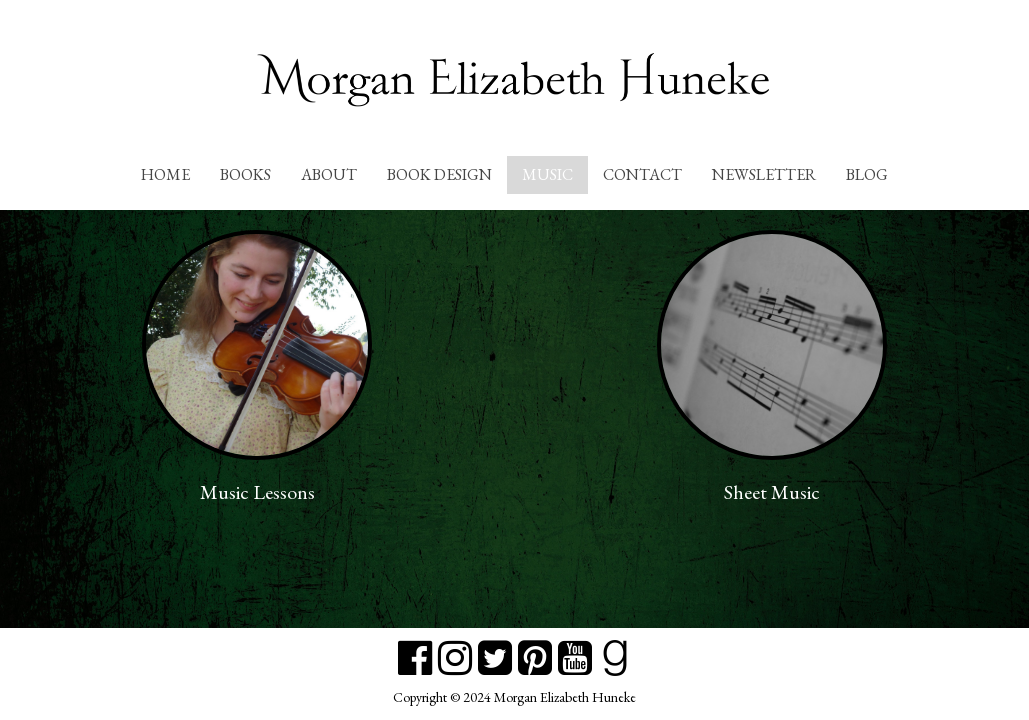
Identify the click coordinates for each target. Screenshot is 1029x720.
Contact (642, 174)
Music (547, 174)
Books (245, 174)
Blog (867, 174)
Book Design (439, 174)
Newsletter (764, 174)
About (329, 174)
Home (165, 174)
